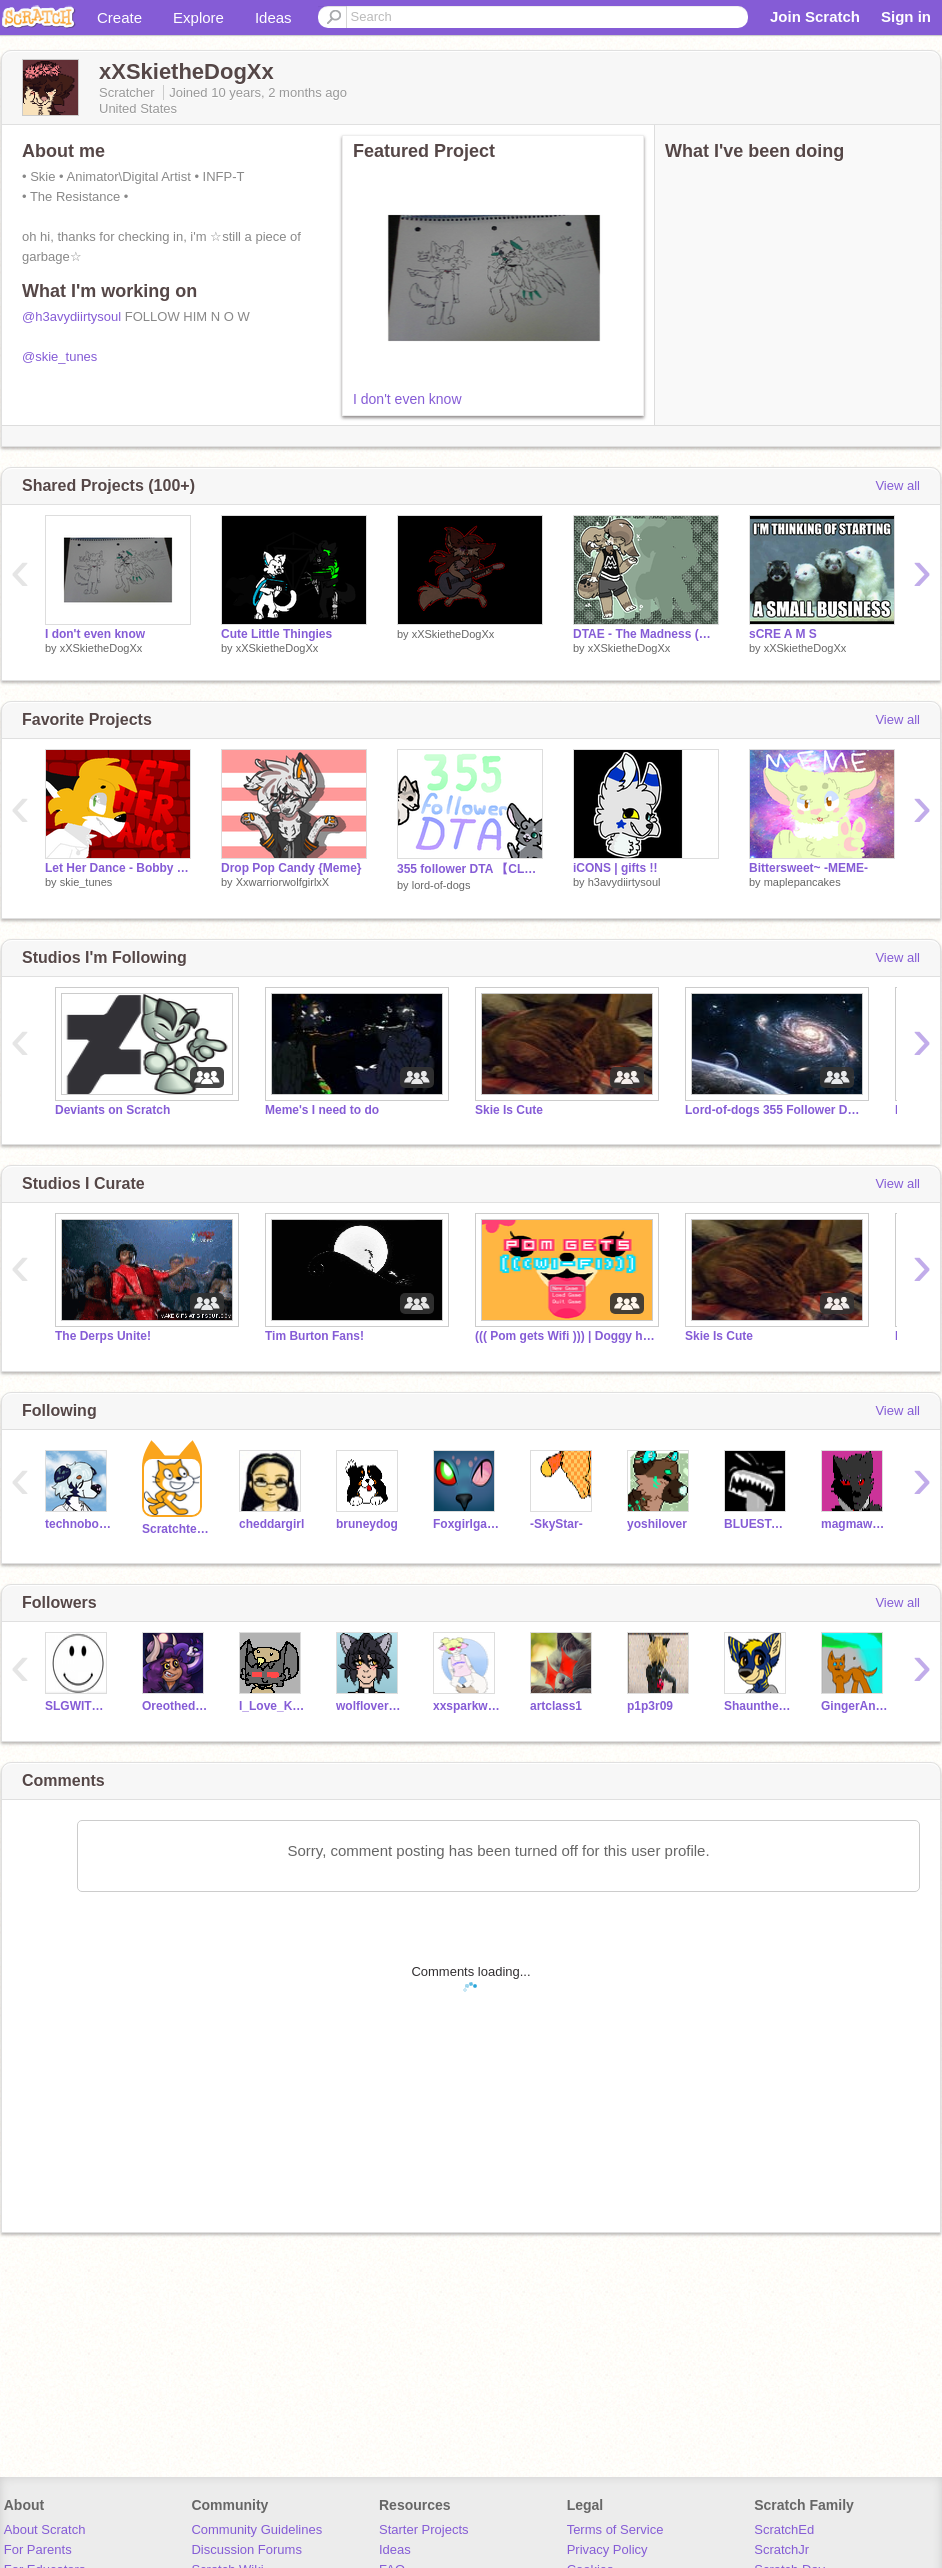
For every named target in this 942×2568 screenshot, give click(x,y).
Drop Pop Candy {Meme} (291, 868)
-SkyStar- (556, 1524)
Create (119, 17)
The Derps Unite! (103, 1336)
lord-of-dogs (441, 885)
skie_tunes (86, 882)
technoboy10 (78, 1524)
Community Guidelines (256, 2529)
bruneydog (367, 1524)
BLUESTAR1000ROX (757, 1524)
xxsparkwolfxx (466, 1706)
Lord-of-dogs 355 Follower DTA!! (775, 1110)
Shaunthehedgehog (757, 1706)
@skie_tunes (59, 356)
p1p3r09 (650, 1706)
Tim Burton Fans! (314, 1336)
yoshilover (657, 1524)
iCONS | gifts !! (615, 868)
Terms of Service (615, 2529)
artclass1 (556, 1706)
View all (897, 485)
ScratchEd (784, 2529)
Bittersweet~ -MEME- (808, 868)
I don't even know (407, 399)
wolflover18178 (369, 1706)
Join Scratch (815, 16)
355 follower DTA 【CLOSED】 (470, 869)
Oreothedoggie (175, 1706)
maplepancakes (802, 882)
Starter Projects (424, 2529)
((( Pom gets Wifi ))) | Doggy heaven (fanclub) (565, 1336)
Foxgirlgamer (466, 1524)
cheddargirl (271, 1524)
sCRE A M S (783, 634)
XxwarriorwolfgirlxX (283, 882)
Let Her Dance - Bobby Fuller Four (118, 868)
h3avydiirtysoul (624, 882)
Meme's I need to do (322, 1110)
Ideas (273, 17)
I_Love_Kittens (272, 1706)
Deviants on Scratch (112, 1110)
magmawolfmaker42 (854, 1524)
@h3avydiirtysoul (71, 316)
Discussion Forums (246, 2549)
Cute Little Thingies (276, 634)
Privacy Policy (607, 2549)
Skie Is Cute (509, 1110)
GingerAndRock (854, 1706)
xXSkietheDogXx (101, 648)
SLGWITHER (78, 1706)
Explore (198, 17)
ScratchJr (781, 2549)
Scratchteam (175, 1529)
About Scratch (45, 2529)
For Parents (38, 2549)
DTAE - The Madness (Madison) (646, 634)
